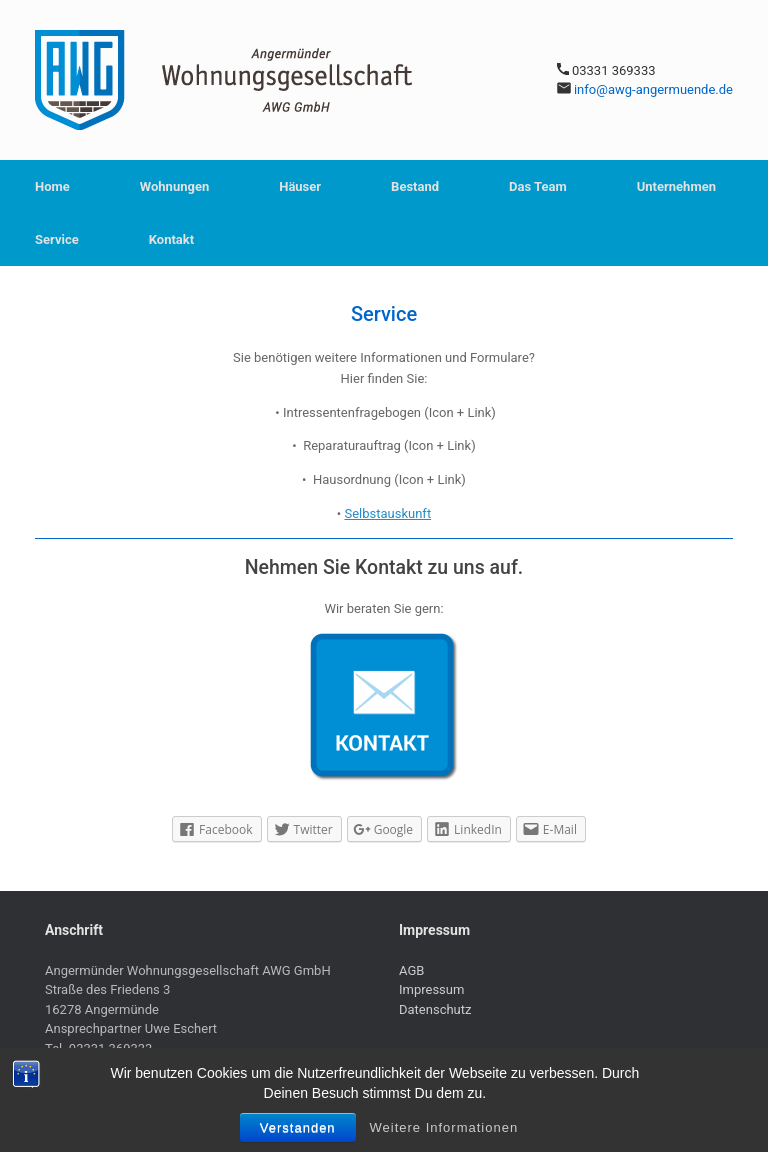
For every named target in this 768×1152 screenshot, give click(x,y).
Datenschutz (435, 1009)
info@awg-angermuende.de (653, 89)
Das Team (538, 186)
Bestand (415, 186)
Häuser (300, 186)
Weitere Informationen (444, 1127)
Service (57, 239)
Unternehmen (676, 186)
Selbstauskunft (387, 513)
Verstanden (298, 1127)
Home (52, 186)
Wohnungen (174, 186)
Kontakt (171, 239)
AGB (411, 970)
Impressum (431, 989)
